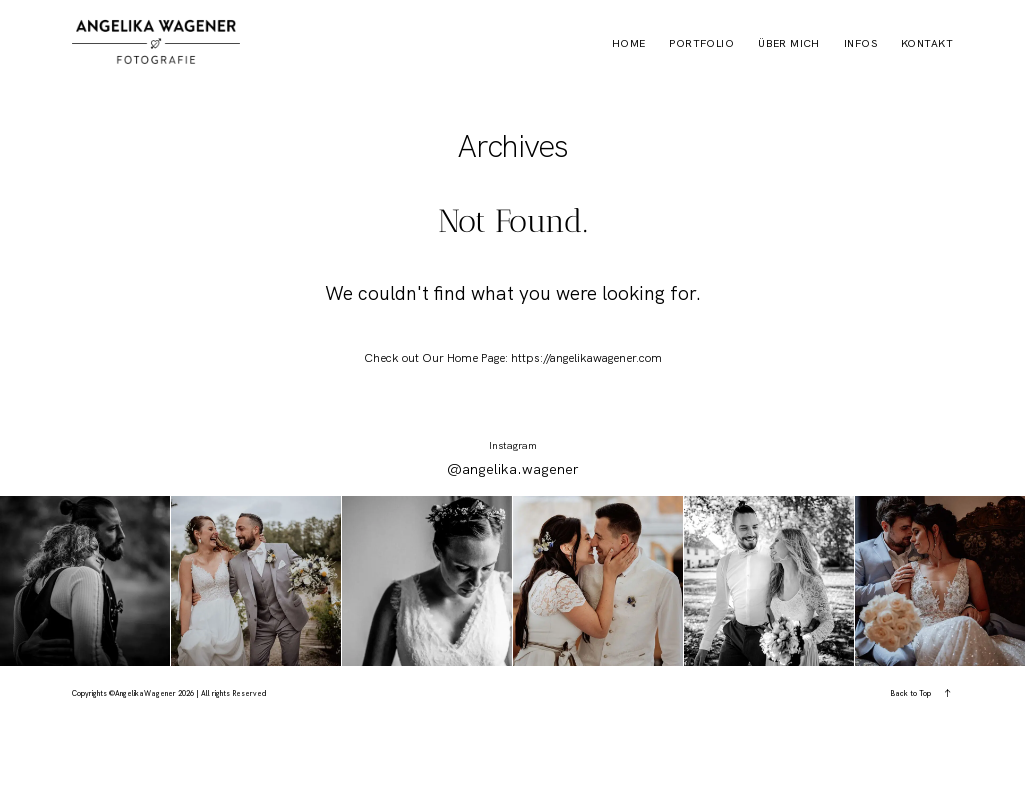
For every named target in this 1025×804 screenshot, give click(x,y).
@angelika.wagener (512, 469)
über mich (789, 44)
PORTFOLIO (701, 44)
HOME (629, 44)
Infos (860, 44)
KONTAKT (927, 44)
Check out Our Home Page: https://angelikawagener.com (513, 358)
